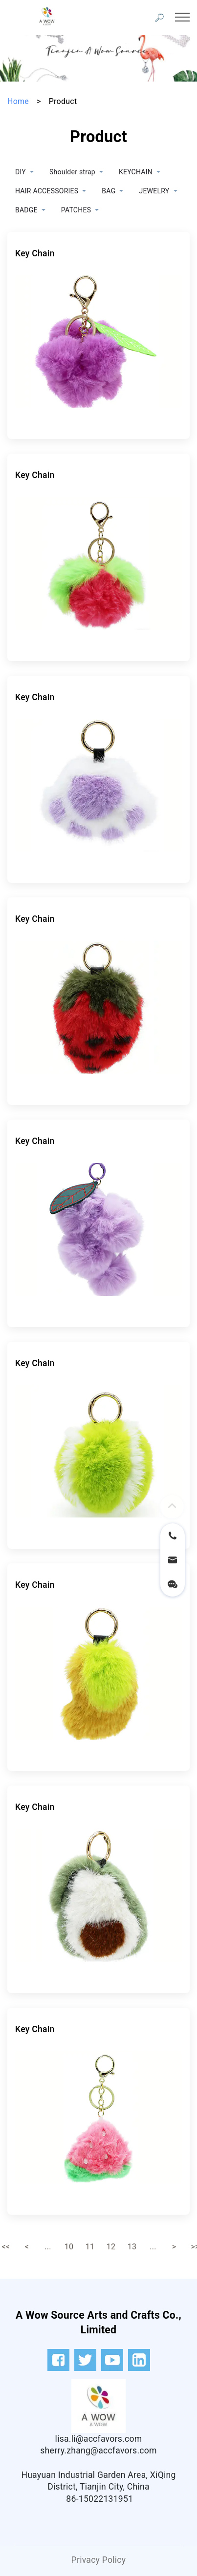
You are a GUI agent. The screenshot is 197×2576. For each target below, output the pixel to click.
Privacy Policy (98, 2560)
